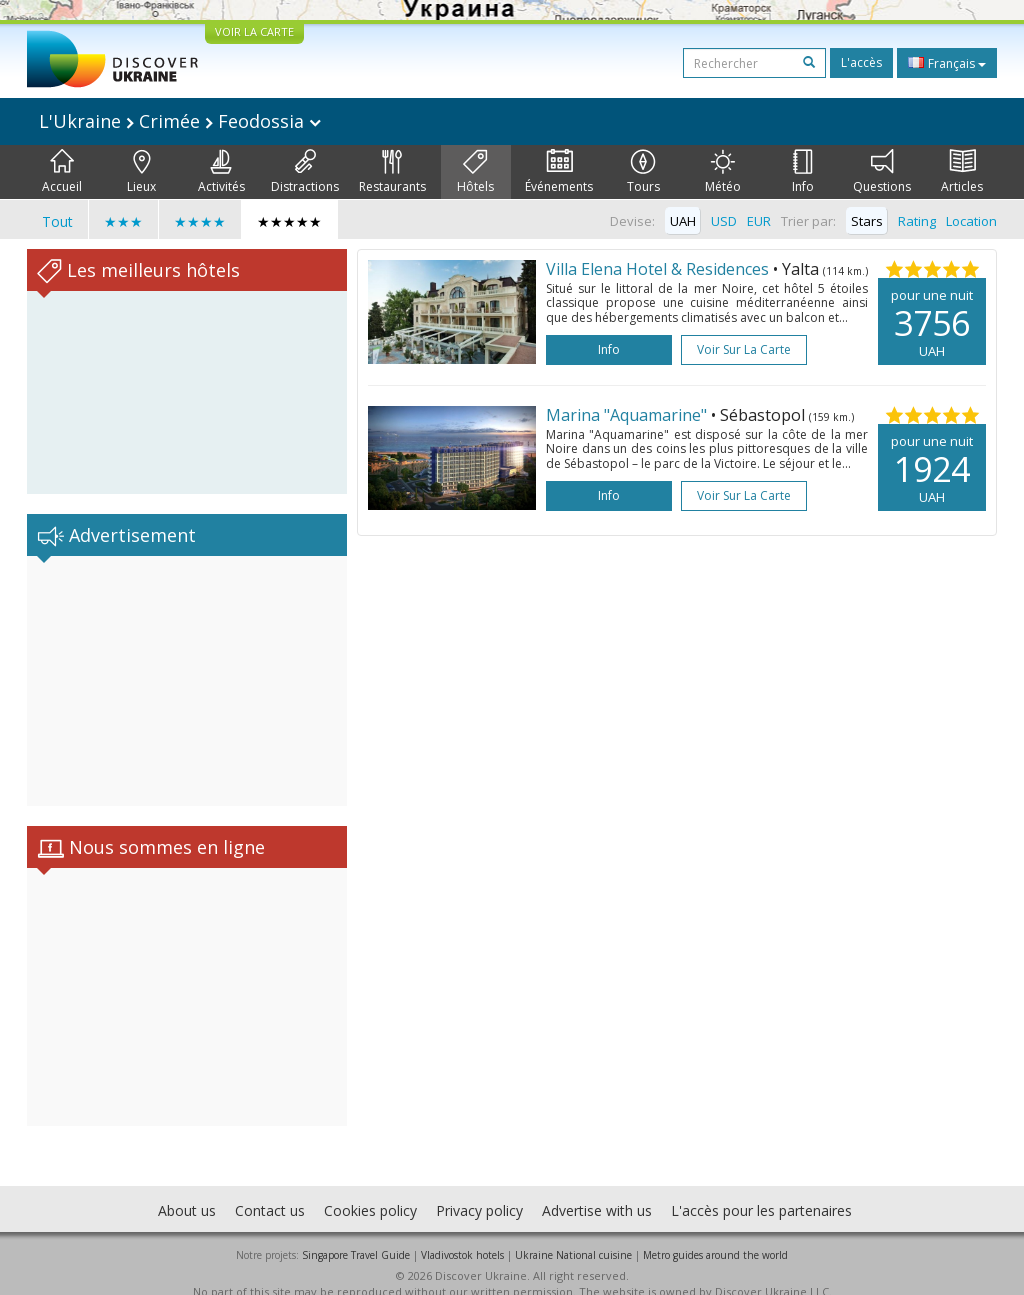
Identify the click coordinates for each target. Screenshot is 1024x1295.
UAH (683, 221)
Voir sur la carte (744, 349)
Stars (867, 221)
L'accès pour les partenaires (761, 1190)
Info (803, 172)
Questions (882, 172)
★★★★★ (289, 221)
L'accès (861, 62)
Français (947, 63)
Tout (57, 221)
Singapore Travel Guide (356, 1235)
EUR (759, 221)
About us (187, 1190)
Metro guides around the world (715, 1235)
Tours (643, 172)
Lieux (141, 172)
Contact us (270, 1190)
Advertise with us (597, 1190)
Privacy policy (479, 1190)
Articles (962, 172)
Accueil (62, 172)
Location (971, 221)
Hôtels (475, 172)
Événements (559, 172)
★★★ (123, 221)
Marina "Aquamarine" (626, 415)
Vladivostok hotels (462, 1235)
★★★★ (200, 221)
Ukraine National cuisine (573, 1235)
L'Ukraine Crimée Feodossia (180, 121)
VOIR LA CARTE (254, 31)
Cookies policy (370, 1190)
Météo (723, 172)
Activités (221, 172)
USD (724, 221)
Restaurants (392, 172)
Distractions (305, 172)
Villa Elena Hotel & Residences (657, 269)
